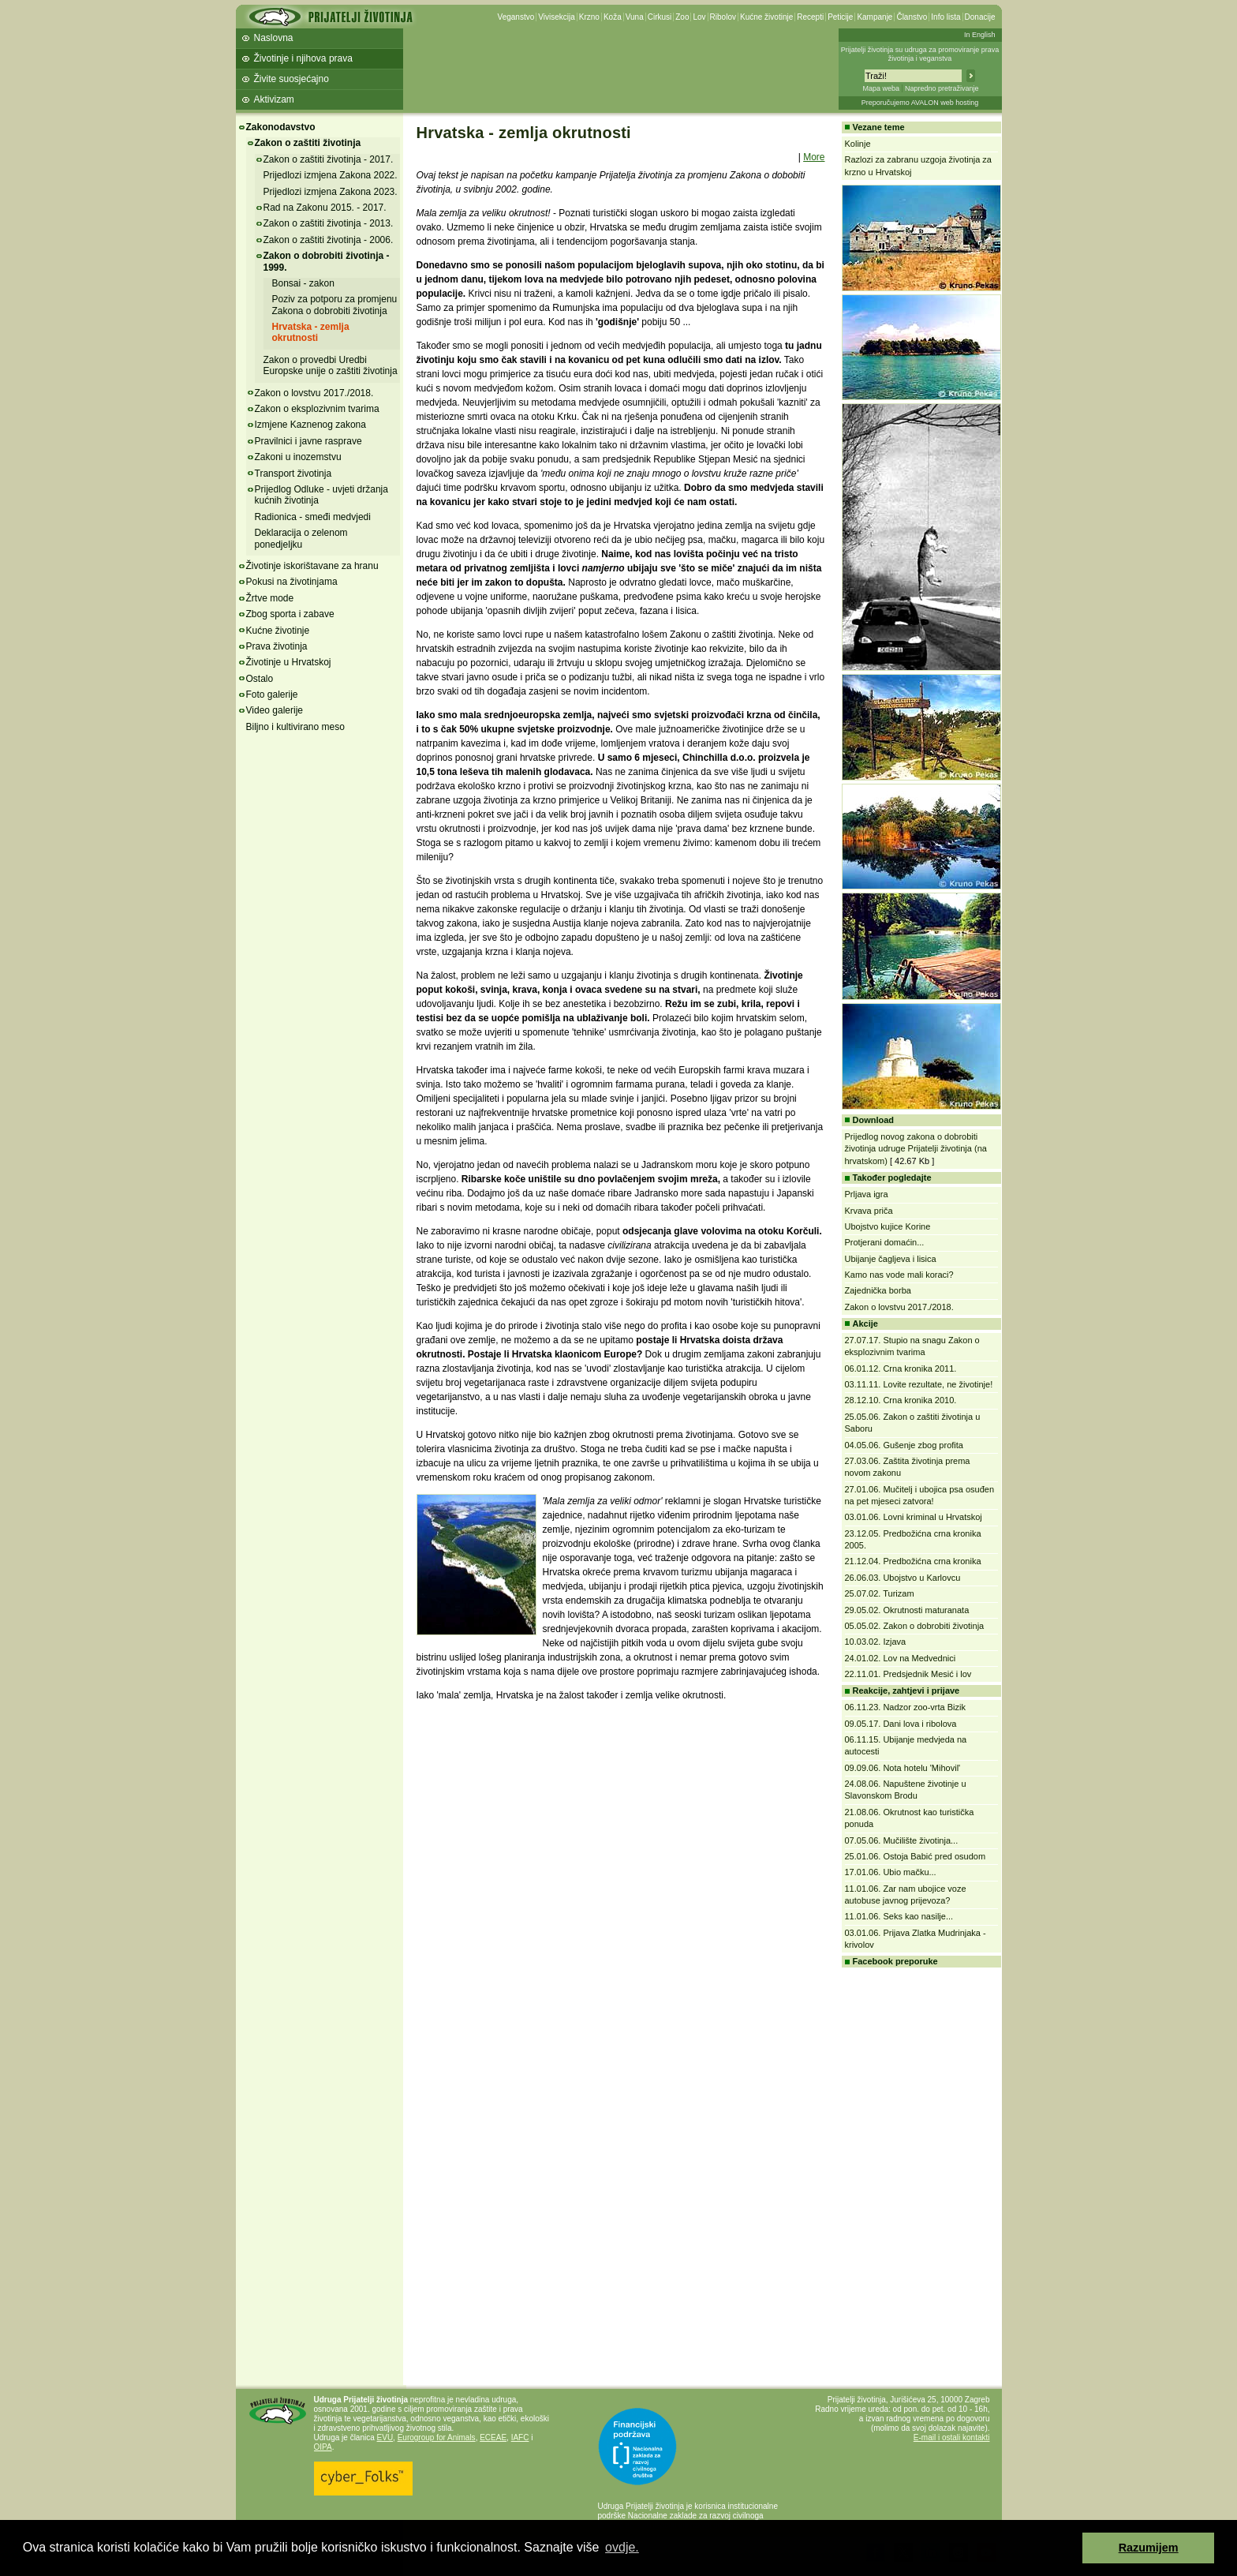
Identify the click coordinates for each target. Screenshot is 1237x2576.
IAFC (520, 2437)
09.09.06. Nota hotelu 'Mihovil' (903, 1768)
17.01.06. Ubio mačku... (890, 1872)
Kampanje (874, 17)
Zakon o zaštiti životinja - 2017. (328, 159)
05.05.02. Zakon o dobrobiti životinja (915, 1626)
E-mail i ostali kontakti (952, 2437)
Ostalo (260, 678)
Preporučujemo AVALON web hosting (920, 103)
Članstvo (911, 17)
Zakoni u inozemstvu (298, 456)
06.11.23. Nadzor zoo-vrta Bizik (905, 1707)
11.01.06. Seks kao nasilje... (899, 1916)
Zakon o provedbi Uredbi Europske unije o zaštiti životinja (330, 365)
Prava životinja (277, 646)
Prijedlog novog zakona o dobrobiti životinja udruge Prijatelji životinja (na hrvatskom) (916, 1149)
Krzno (589, 17)
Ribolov (723, 17)
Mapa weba (880, 88)
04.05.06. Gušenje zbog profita (904, 1445)
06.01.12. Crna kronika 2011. (901, 1368)
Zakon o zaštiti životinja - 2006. (328, 239)
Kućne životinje (766, 17)
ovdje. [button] (622, 2547)
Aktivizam (274, 99)
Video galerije (275, 710)
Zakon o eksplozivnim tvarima (317, 408)
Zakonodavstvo (281, 127)
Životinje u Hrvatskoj (288, 662)
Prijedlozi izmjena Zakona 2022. (330, 175)
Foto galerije (272, 694)
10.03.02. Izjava (875, 1641)
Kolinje (858, 143)
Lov (699, 17)
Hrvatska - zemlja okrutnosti (310, 332)
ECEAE (493, 2437)
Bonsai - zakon (303, 283)
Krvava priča (869, 1210)
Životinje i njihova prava (303, 58)
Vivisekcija (556, 17)
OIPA (323, 2447)
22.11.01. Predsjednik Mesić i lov (908, 1674)
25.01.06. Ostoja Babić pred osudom (915, 1856)
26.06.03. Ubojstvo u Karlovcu (903, 1577)
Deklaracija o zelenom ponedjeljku (301, 538)
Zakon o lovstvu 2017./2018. (314, 393)
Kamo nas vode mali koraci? (899, 1274)
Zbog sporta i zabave (290, 614)
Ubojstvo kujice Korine (888, 1226)
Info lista (945, 17)
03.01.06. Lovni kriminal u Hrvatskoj (913, 1517)
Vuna (635, 17)
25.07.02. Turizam (879, 1593)
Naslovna (273, 37)
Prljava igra (866, 1194)
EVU (385, 2437)
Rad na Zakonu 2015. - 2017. (325, 207)
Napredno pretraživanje (942, 88)
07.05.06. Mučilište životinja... (902, 1840)
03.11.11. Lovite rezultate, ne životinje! (919, 1384)
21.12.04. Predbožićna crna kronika (913, 1561)
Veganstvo (516, 17)
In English (980, 35)
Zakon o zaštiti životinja (308, 142)
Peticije (840, 17)
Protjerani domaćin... (885, 1242)
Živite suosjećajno (291, 78)
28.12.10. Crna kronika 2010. (901, 1400)
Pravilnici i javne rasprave (308, 441)
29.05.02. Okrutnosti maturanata (907, 1610)
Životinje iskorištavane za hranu (312, 565)
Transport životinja (293, 473)
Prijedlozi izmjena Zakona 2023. (330, 191)
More (813, 157)
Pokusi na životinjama (292, 581)
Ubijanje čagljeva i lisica (890, 1259)
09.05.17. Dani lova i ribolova (901, 1723)
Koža (613, 17)
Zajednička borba (878, 1290)
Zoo (682, 17)
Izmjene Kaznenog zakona (310, 424)
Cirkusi (660, 17)
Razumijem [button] (1149, 2547)
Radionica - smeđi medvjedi (313, 516)
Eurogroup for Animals (437, 2437)
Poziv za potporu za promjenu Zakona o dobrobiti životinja (335, 305)
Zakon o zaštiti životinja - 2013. (328, 223)
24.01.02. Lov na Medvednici (900, 1658)
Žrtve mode (270, 598)
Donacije (980, 17)
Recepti (810, 17)
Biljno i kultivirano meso (295, 726)
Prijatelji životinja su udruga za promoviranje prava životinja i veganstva (920, 54)
